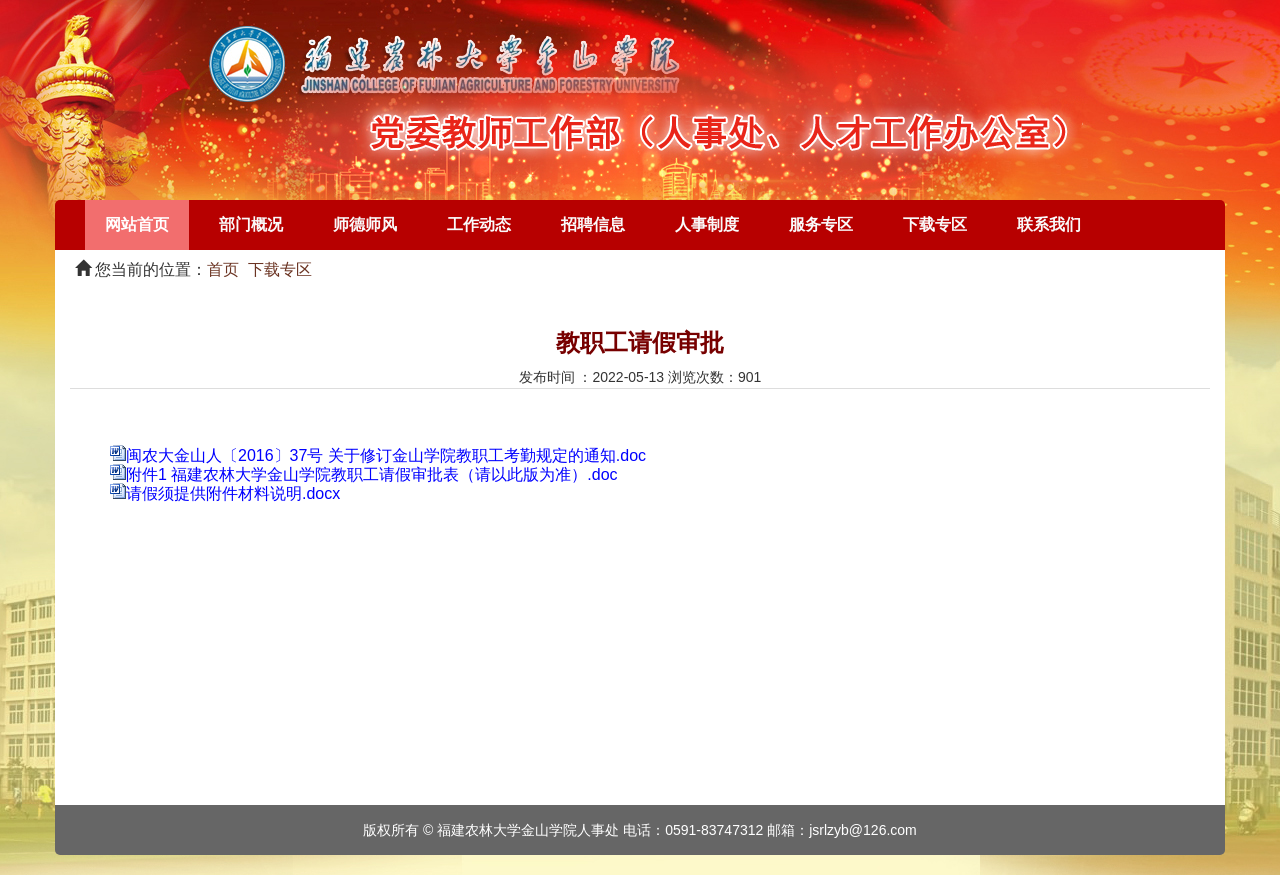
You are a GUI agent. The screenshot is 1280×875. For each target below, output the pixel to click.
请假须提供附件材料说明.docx (233, 493)
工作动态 (479, 224)
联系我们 (1049, 224)
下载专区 (935, 224)
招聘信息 (593, 224)
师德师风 (365, 224)
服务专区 (821, 224)
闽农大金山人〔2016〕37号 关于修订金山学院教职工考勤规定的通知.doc (386, 455)
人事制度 (707, 224)
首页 (223, 269)
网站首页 (137, 224)
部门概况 (251, 224)
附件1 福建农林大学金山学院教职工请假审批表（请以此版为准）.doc (372, 474)
